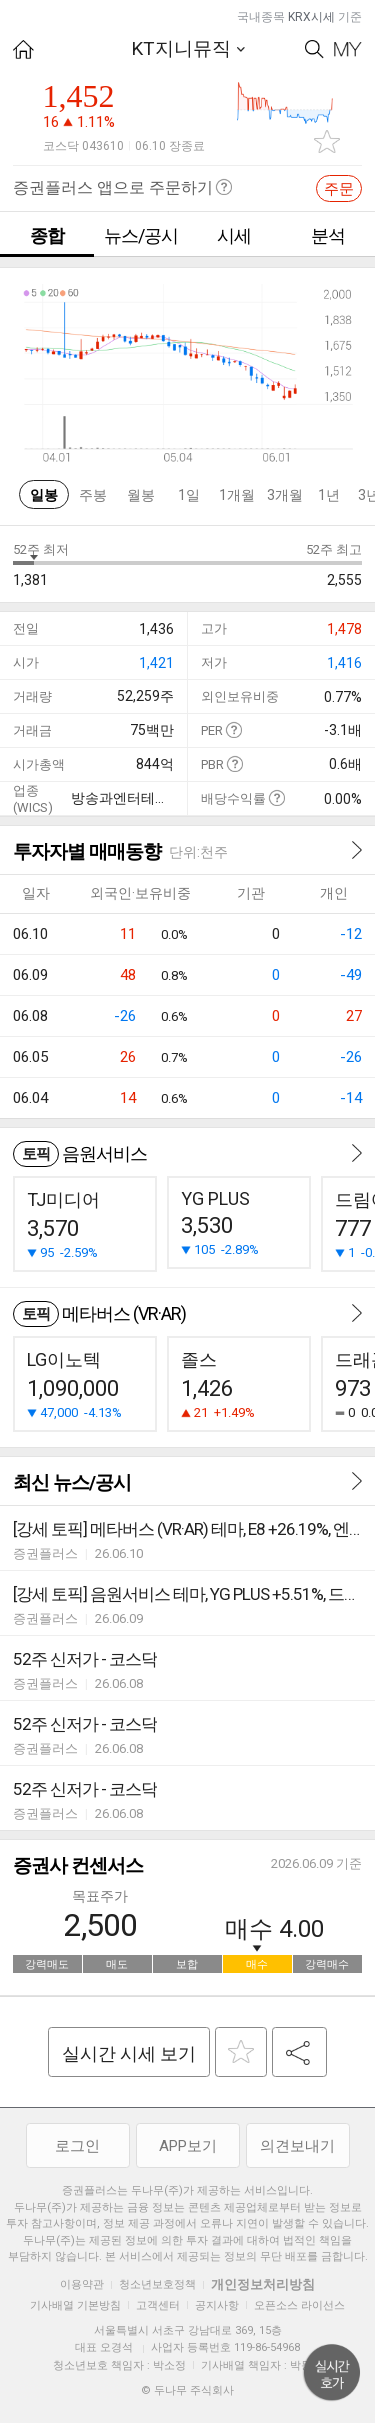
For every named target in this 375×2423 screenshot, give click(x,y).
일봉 (44, 495)
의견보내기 (297, 2146)
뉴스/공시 (141, 235)
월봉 (141, 495)
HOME (23, 49)
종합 (47, 235)
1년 (329, 495)
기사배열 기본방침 (75, 2305)
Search (314, 49)
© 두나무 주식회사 (187, 2390)
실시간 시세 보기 (129, 2053)
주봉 (93, 495)
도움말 (233, 729)
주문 (339, 189)
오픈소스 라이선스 (299, 2305)
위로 (332, 2373)
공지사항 (217, 2305)
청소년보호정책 (157, 2284)
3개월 (285, 495)
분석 (328, 235)
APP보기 (188, 2146)
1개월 (237, 495)
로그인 (77, 2146)
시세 (234, 235)
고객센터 (158, 2305)
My (348, 49)
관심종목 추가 (327, 141)
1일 (189, 495)
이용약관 (82, 2284)
